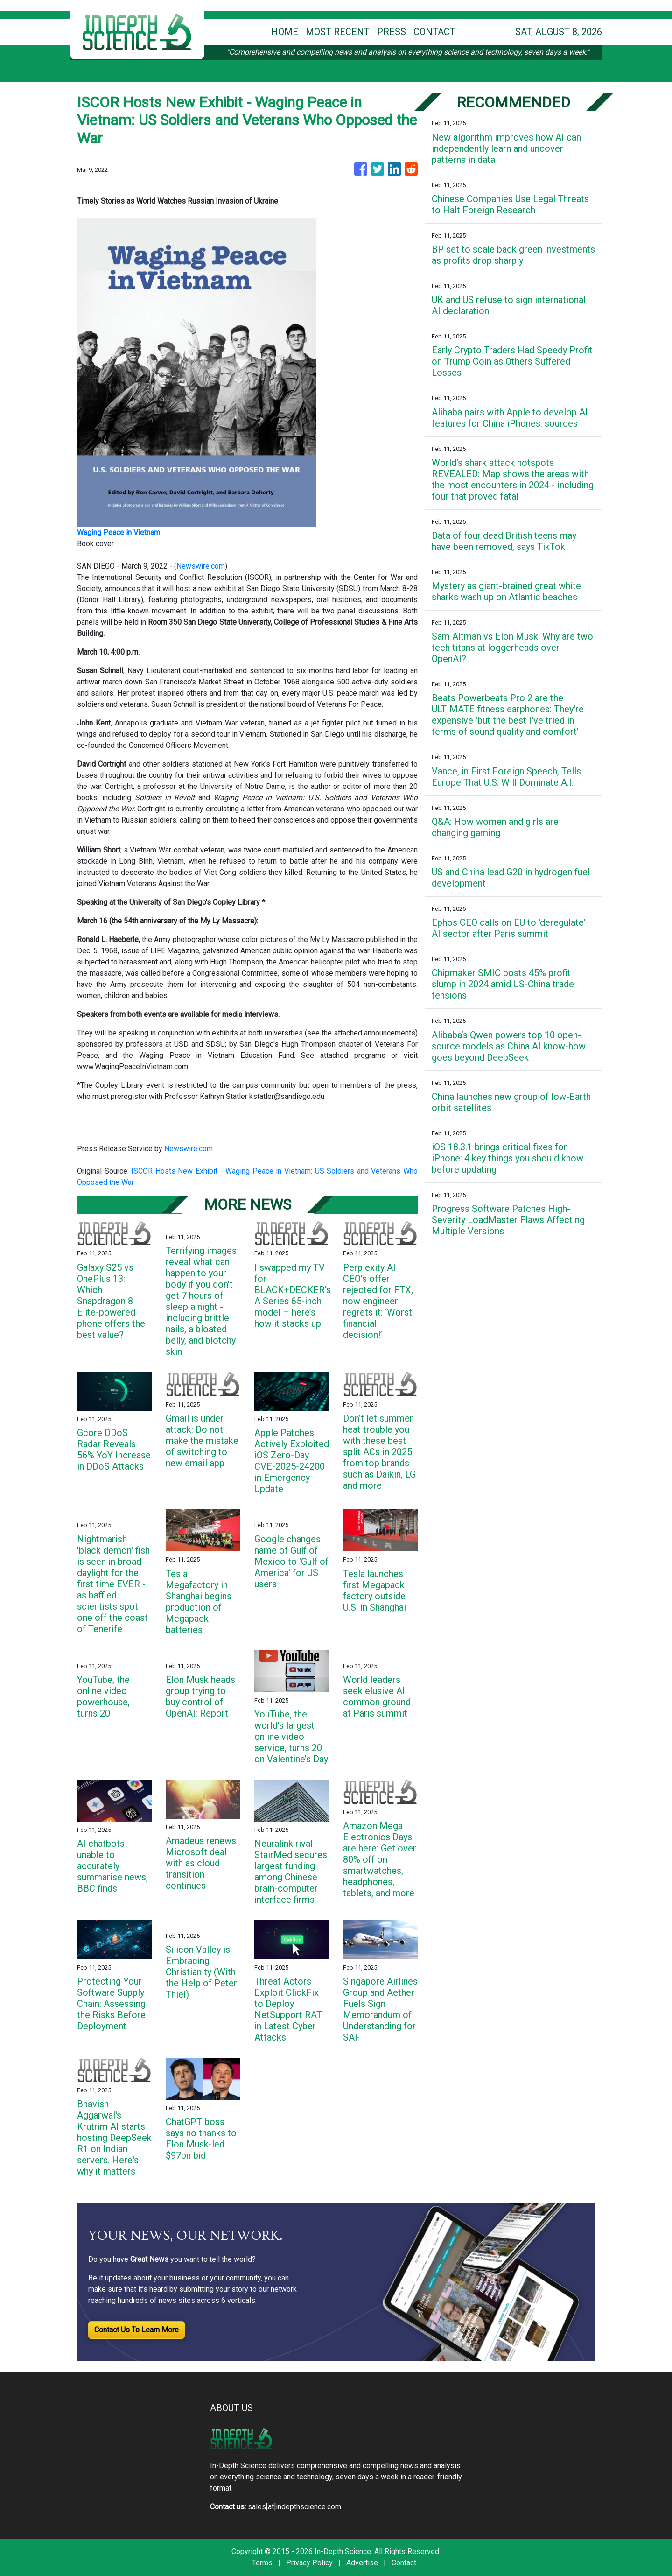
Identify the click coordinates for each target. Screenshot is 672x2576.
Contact (404, 2562)
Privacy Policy (309, 2562)
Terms (262, 2562)
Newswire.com (200, 566)
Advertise (362, 2562)
